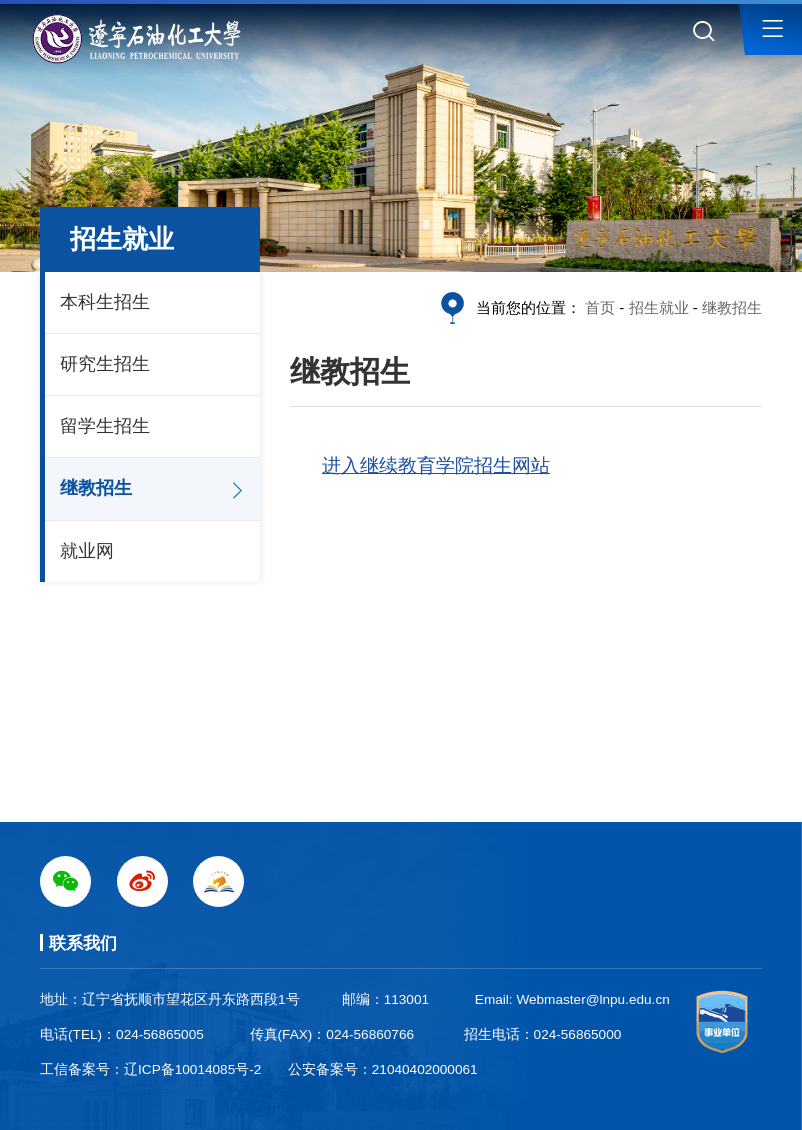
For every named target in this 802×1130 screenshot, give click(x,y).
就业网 (87, 551)
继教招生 (96, 488)
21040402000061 (425, 1069)
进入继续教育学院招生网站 (436, 465)
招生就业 (659, 307)
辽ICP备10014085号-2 (192, 1069)
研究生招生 (105, 364)
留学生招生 (105, 426)
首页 (600, 307)
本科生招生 (105, 302)
